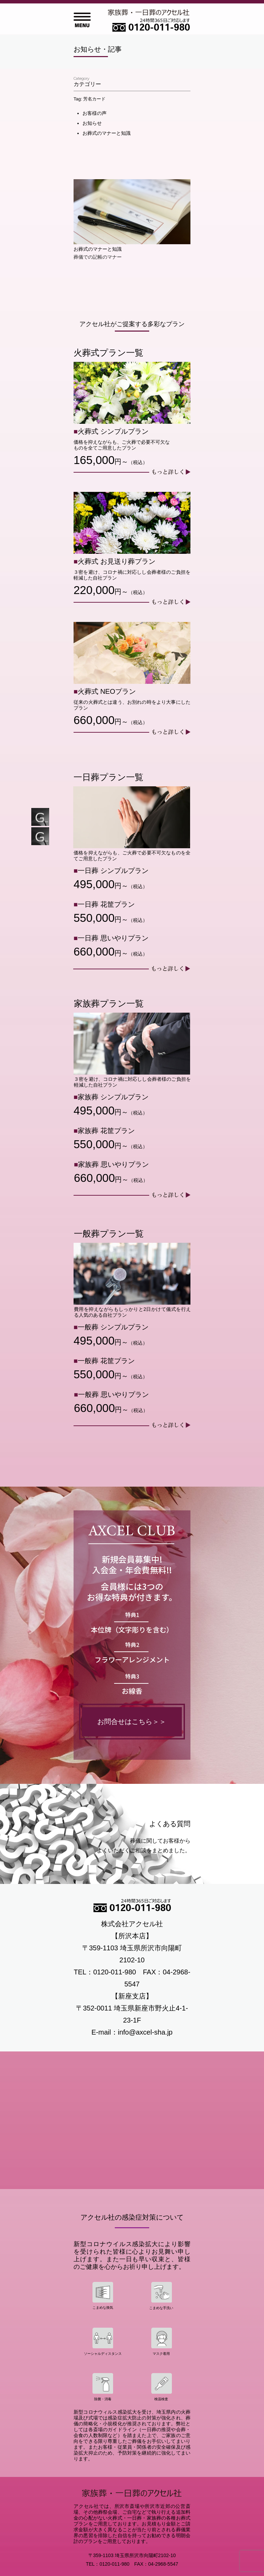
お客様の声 (94, 113)
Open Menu (82, 20)
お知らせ (92, 123)
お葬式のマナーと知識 (106, 133)
